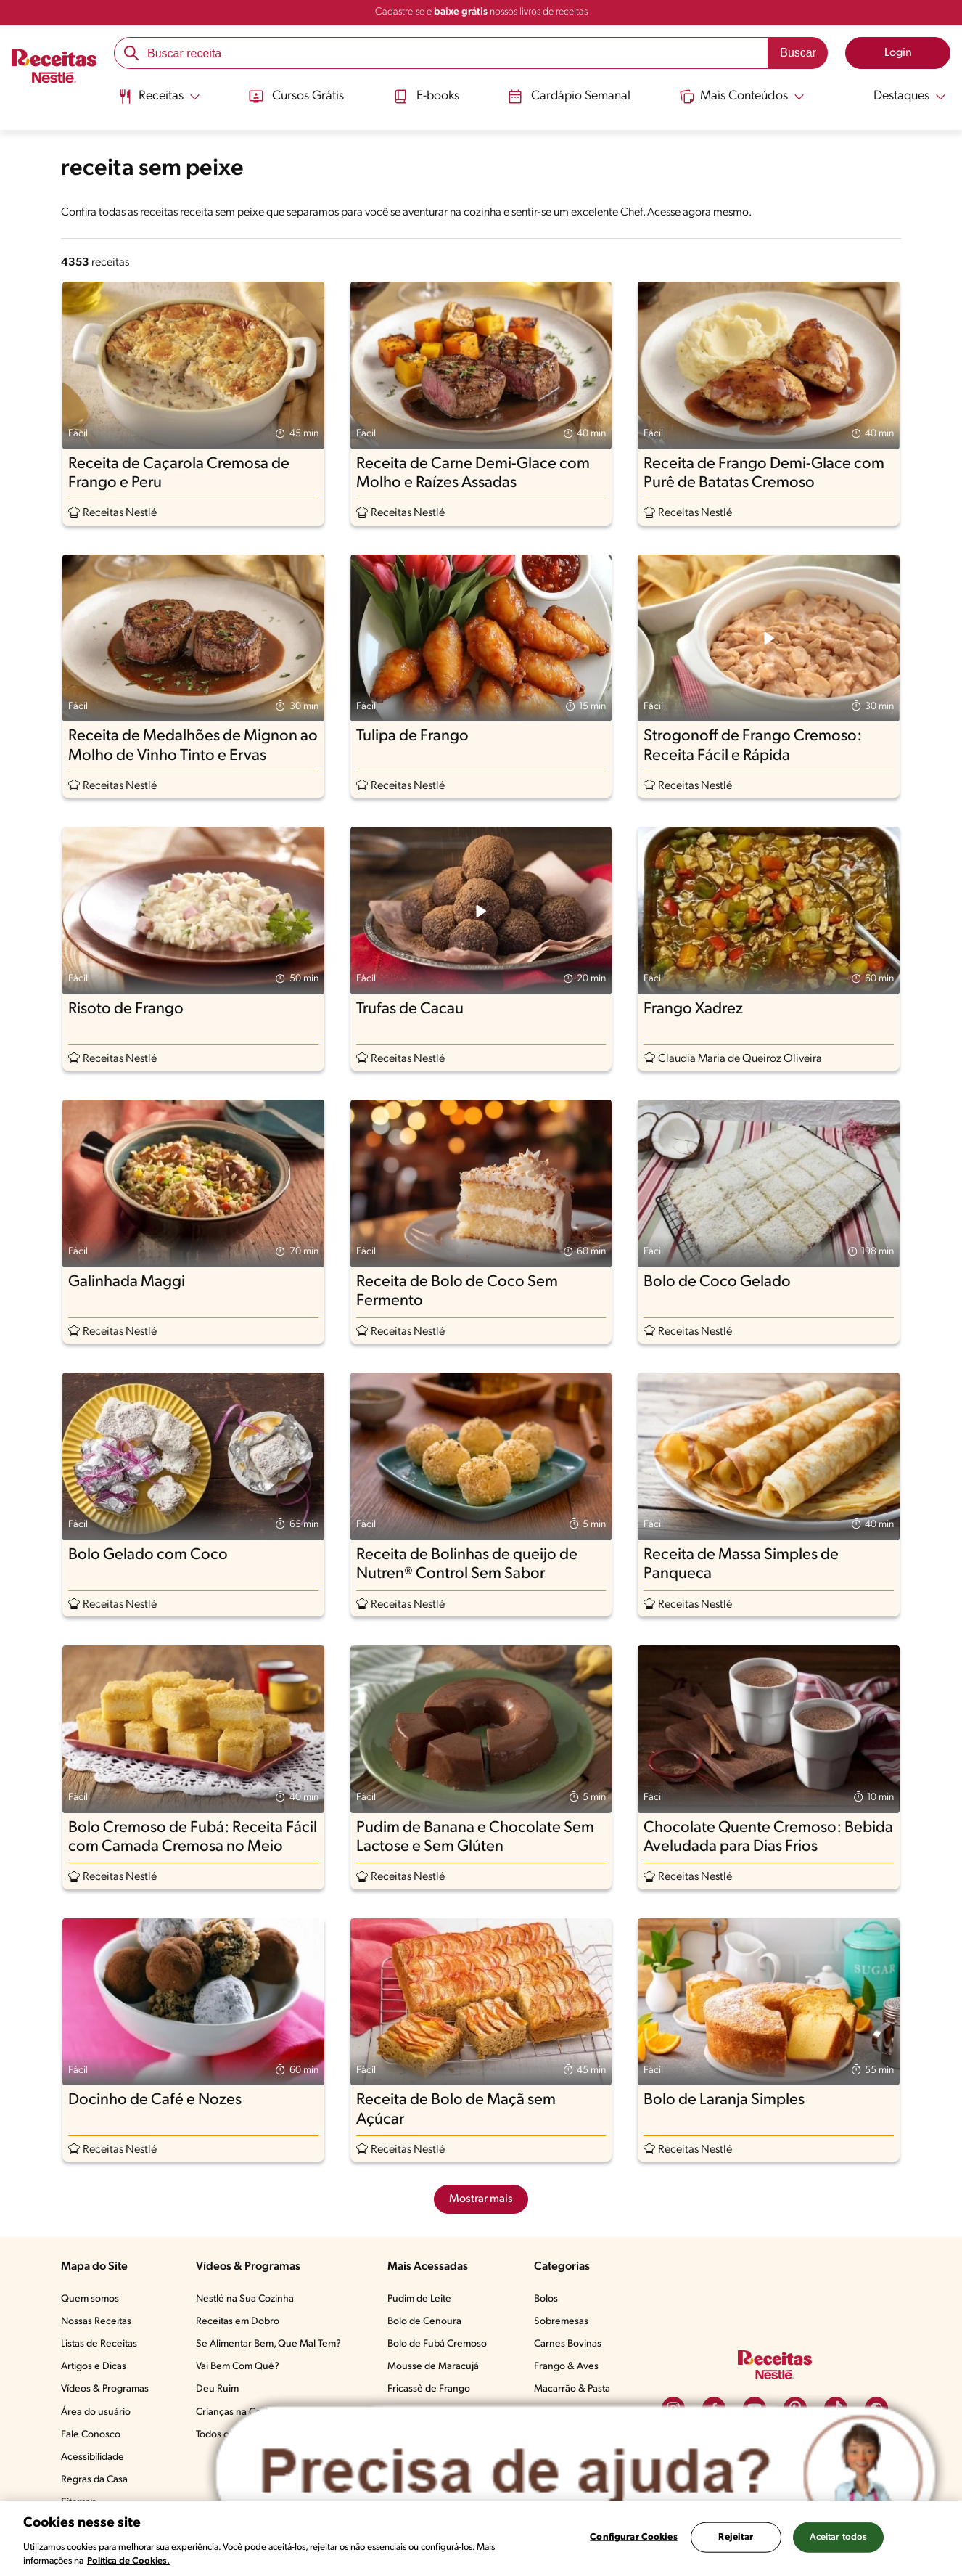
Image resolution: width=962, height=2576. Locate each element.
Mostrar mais (481, 2199)
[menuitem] (158, 101)
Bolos (546, 2299)
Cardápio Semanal (570, 96)
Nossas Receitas (96, 2321)
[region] (481, 2538)
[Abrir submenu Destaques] (901, 97)
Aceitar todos (839, 2537)
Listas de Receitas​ (99, 2344)
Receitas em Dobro (237, 2321)
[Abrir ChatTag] (575, 2472)
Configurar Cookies (633, 2537)
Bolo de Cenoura (424, 2321)
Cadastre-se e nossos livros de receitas (481, 12)
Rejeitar (735, 2537)
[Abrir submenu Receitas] (158, 97)
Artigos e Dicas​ (93, 2366)
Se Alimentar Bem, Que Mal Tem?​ (268, 2344)
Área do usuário (96, 2412)
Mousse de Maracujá (433, 2366)
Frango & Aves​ (566, 2366)
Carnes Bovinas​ (567, 2344)
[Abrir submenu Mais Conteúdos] (743, 97)
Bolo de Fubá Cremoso (437, 2344)
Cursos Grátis (295, 96)
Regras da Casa (94, 2479)
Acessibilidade (92, 2457)
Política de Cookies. (128, 2561)
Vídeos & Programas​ (105, 2389)
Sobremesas (561, 2321)
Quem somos (90, 2299)
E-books (425, 96)
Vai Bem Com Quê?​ (237, 2366)
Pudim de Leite (419, 2299)
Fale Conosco (90, 2434)
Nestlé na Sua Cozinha (245, 2299)
